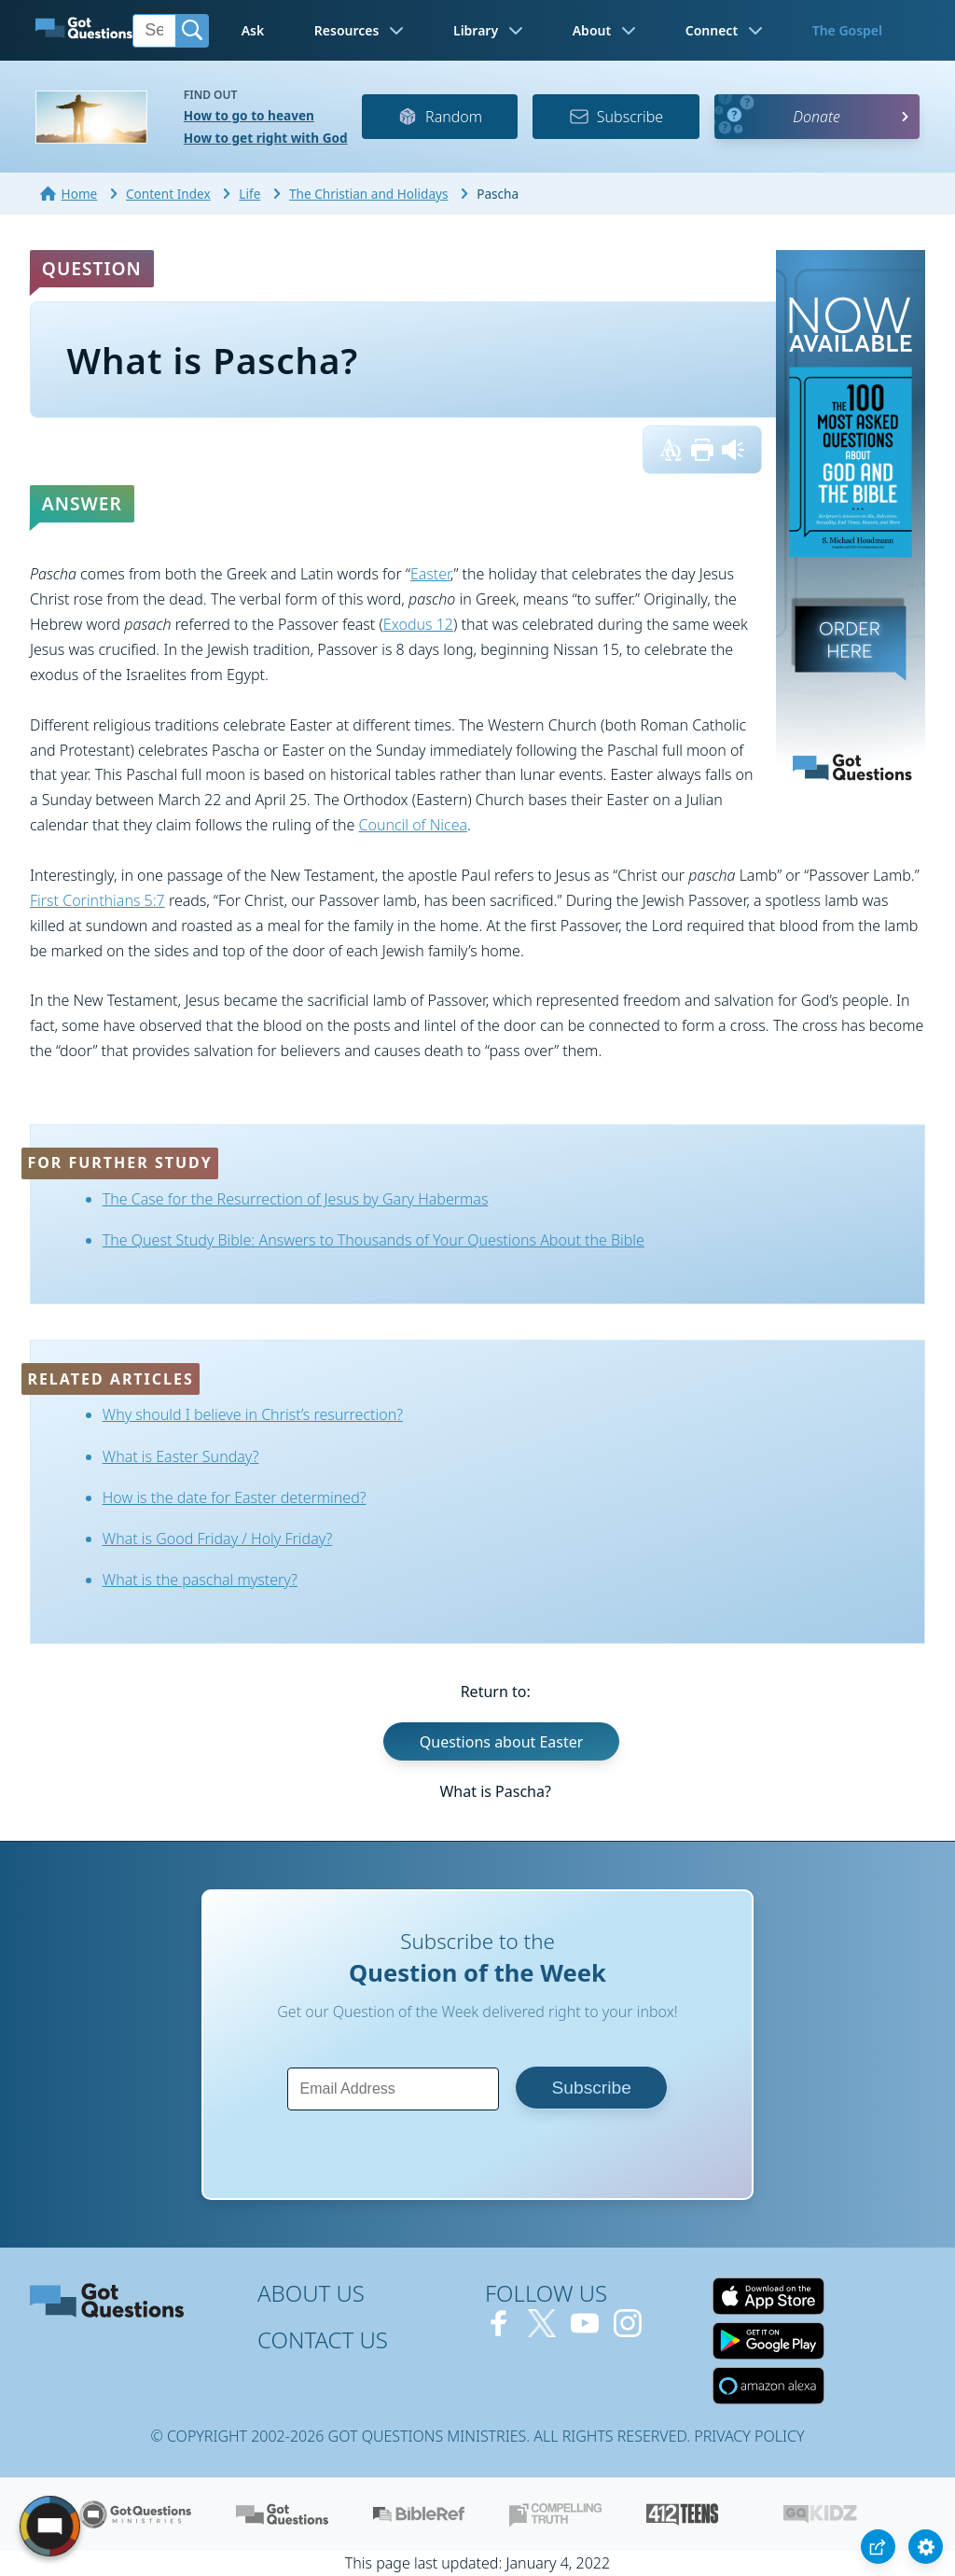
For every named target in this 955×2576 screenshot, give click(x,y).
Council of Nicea (413, 825)
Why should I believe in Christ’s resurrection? (253, 1414)
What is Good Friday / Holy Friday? (218, 1538)
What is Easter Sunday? (181, 1456)
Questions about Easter (502, 1742)
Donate (816, 116)
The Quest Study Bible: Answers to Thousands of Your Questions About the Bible (373, 1240)
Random (439, 116)
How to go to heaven (249, 115)
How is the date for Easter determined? (235, 1497)
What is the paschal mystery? (200, 1579)
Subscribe (616, 116)
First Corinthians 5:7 (97, 900)
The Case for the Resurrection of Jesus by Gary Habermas (296, 1199)
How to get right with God (266, 137)
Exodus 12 (418, 624)
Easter (430, 574)
